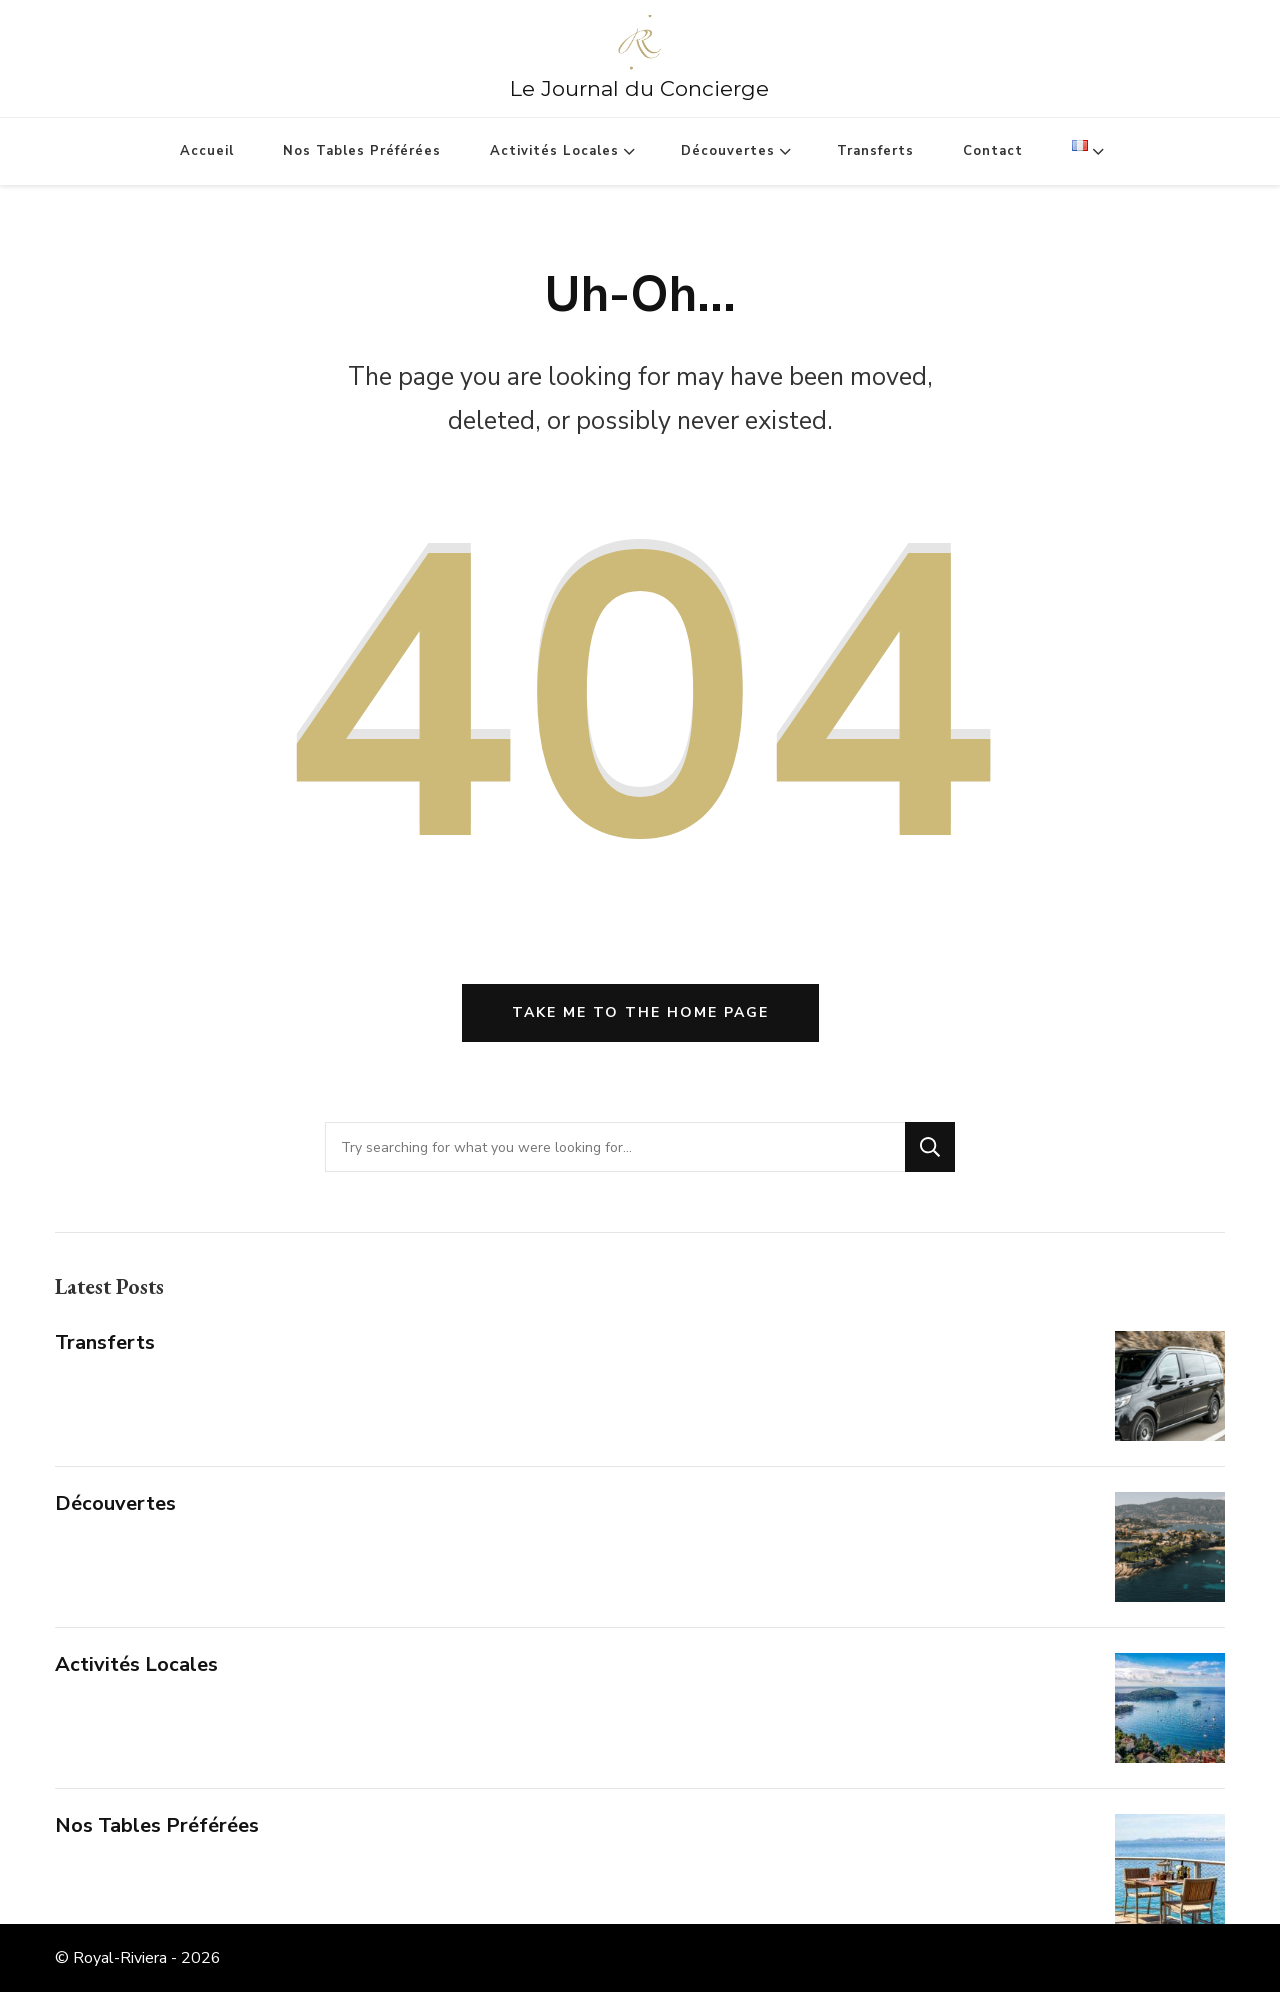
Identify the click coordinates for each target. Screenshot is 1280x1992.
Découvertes (728, 151)
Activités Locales (554, 151)
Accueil (207, 151)
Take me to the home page (640, 1012)
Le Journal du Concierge (639, 88)
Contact (993, 151)
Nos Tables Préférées (362, 151)
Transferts (875, 151)
